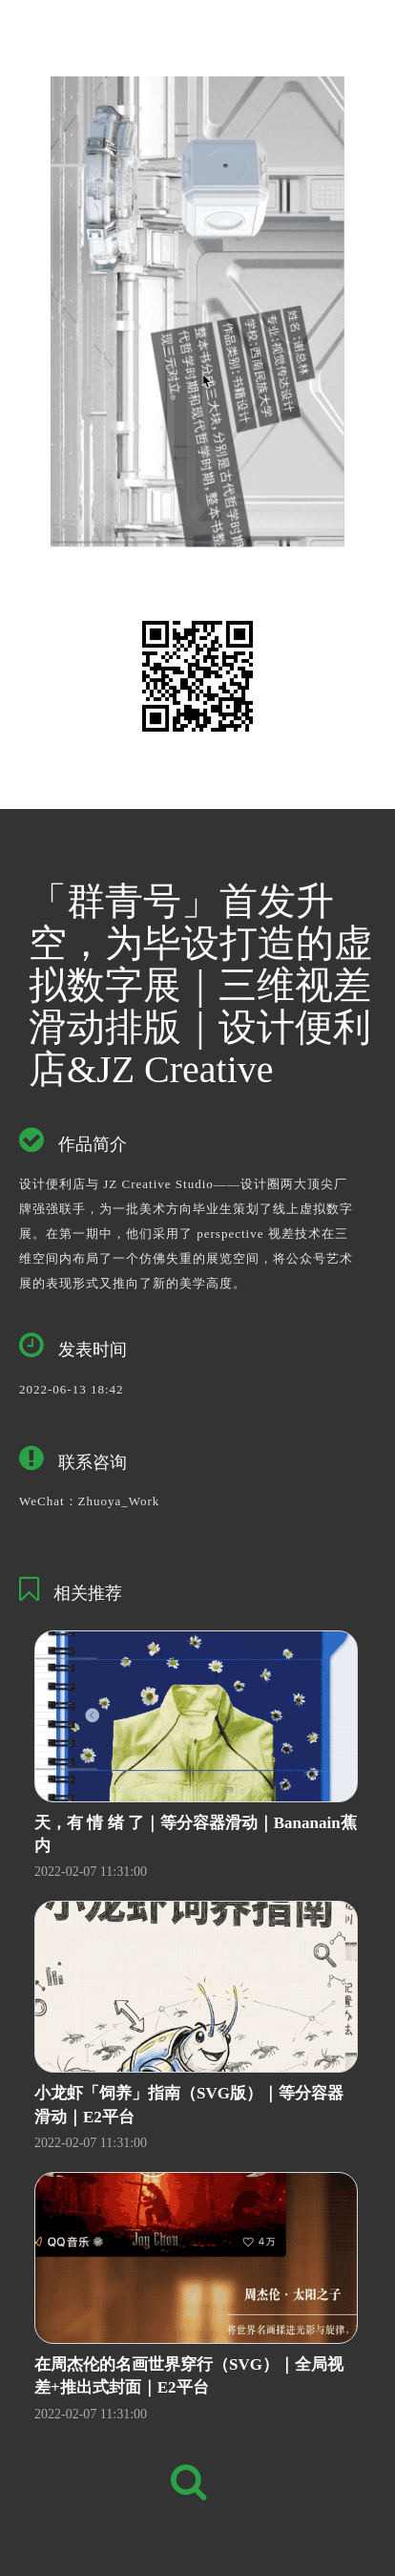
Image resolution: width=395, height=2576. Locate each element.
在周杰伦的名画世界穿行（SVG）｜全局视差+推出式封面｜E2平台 (188, 2375)
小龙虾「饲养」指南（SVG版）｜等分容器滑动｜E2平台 (188, 2104)
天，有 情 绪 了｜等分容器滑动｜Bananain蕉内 (195, 1834)
